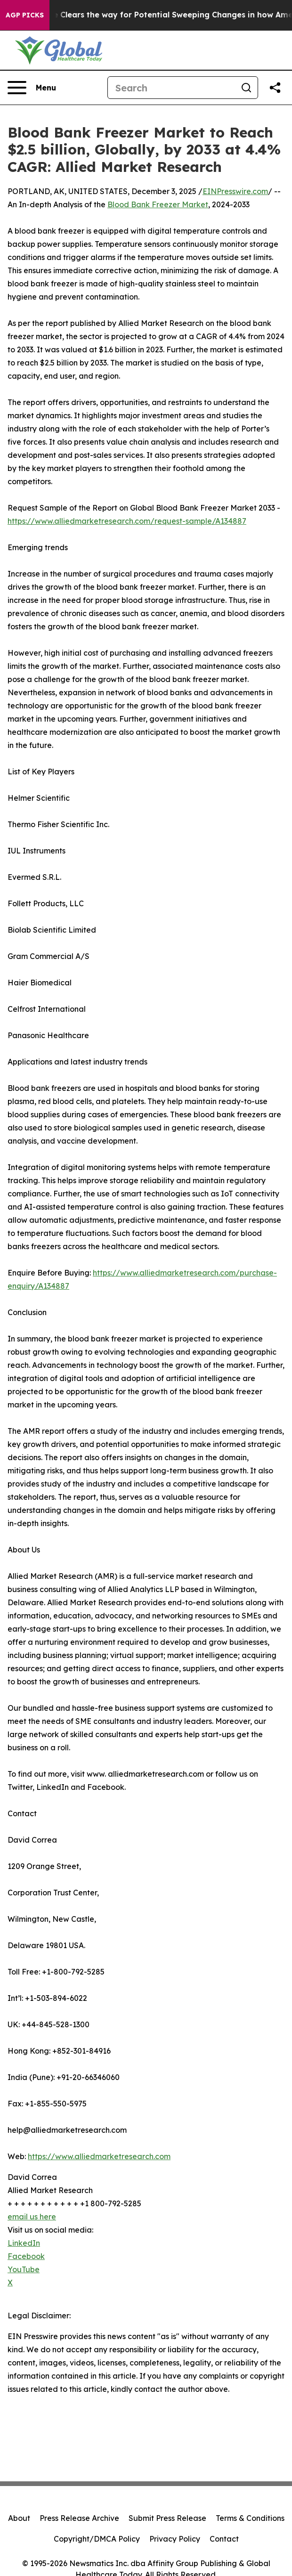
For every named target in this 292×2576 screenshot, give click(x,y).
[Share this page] (275, 87)
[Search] (171, 87)
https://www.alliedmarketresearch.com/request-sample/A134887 (127, 521)
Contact (224, 2538)
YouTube (24, 2269)
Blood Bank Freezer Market (157, 204)
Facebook (26, 2256)
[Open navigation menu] (32, 87)
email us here (32, 2216)
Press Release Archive (79, 2518)
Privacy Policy (174, 2538)
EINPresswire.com (235, 191)
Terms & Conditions (250, 2518)
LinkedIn (24, 2243)
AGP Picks (25, 15)
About (19, 2518)
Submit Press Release (167, 2518)
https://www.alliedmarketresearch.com (99, 2156)
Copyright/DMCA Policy (97, 2538)
